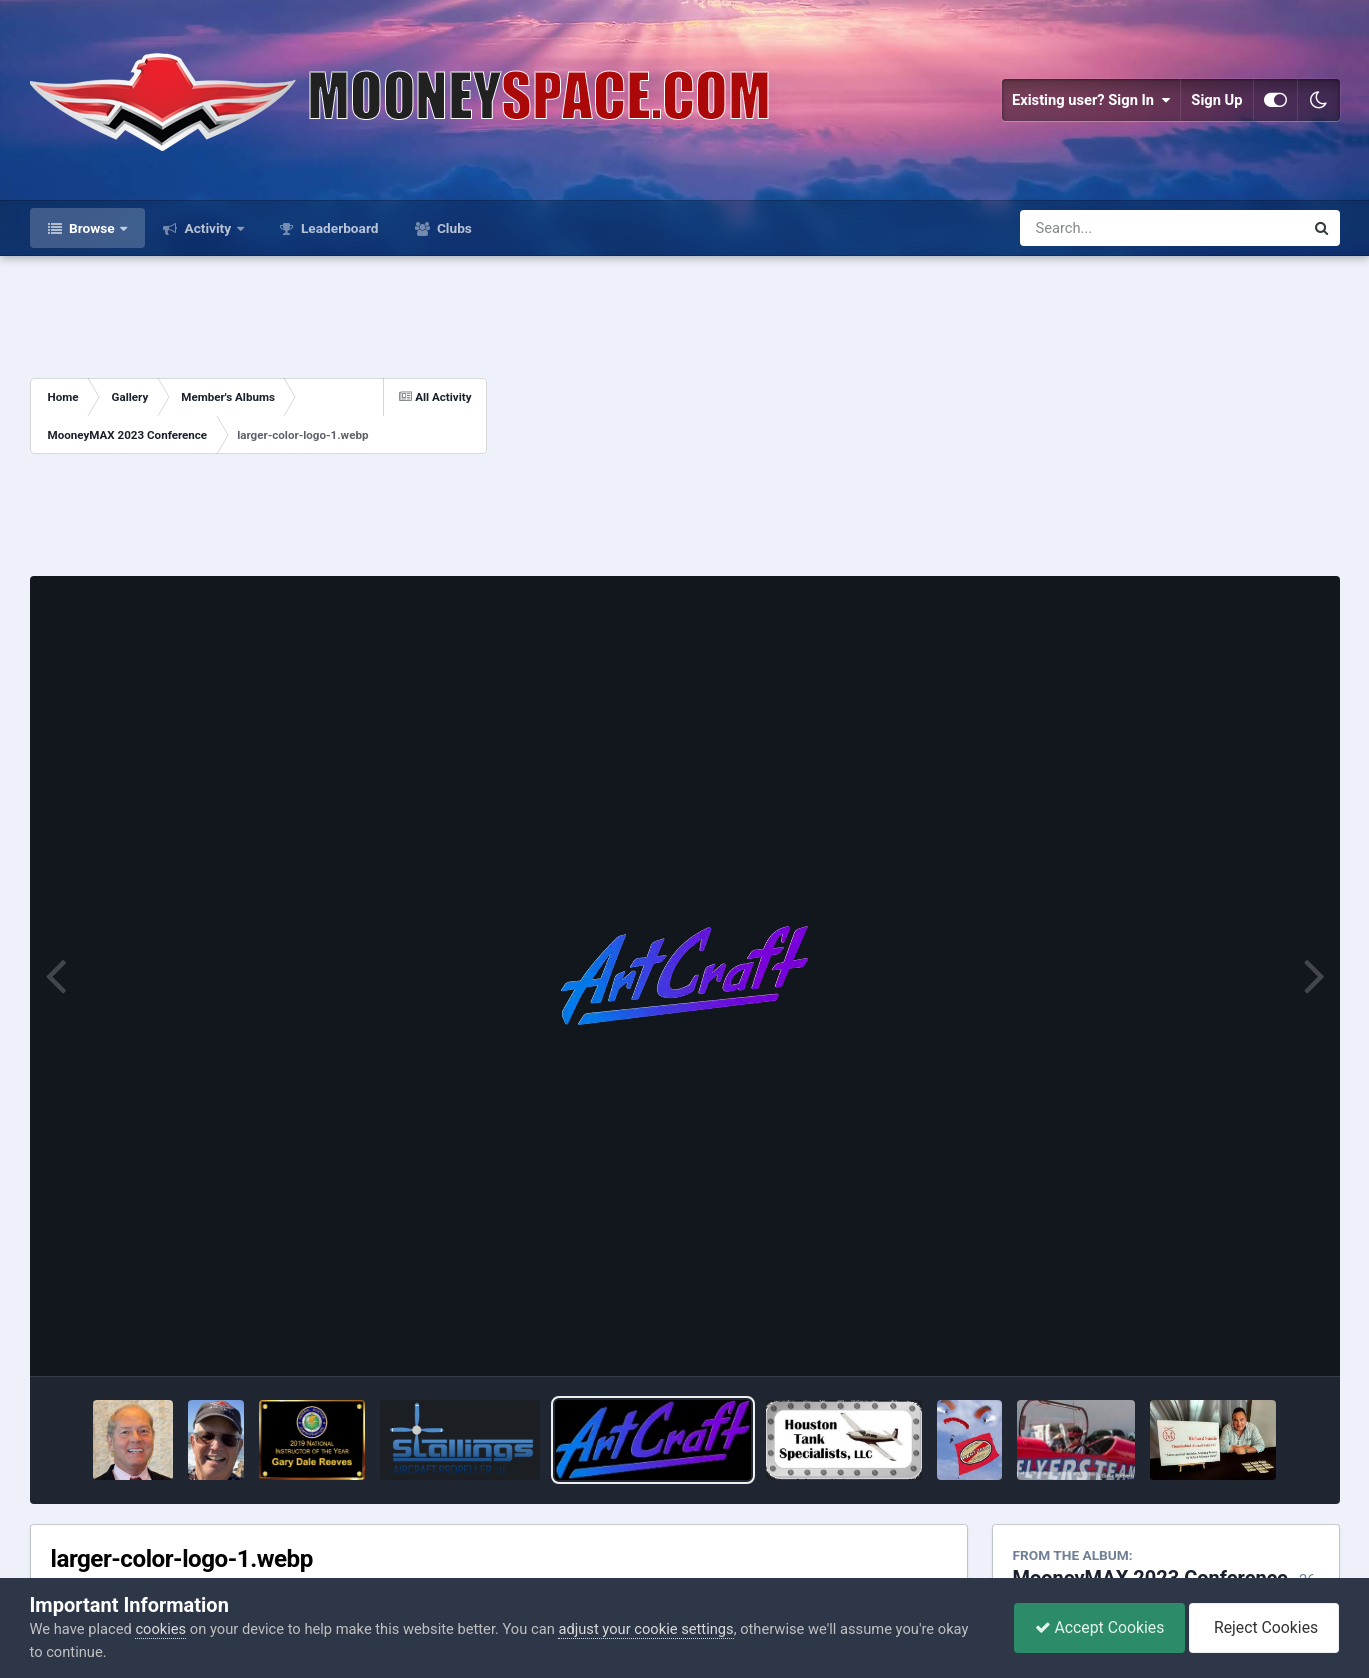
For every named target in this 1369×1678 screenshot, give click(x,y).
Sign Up (1216, 100)
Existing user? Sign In (1091, 100)
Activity (207, 228)
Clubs (453, 228)
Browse (92, 228)
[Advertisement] (913, 416)
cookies (160, 1629)
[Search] (1109, 228)
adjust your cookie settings (645, 1629)
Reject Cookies (1264, 1627)
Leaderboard (338, 228)
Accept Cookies (1100, 1627)
